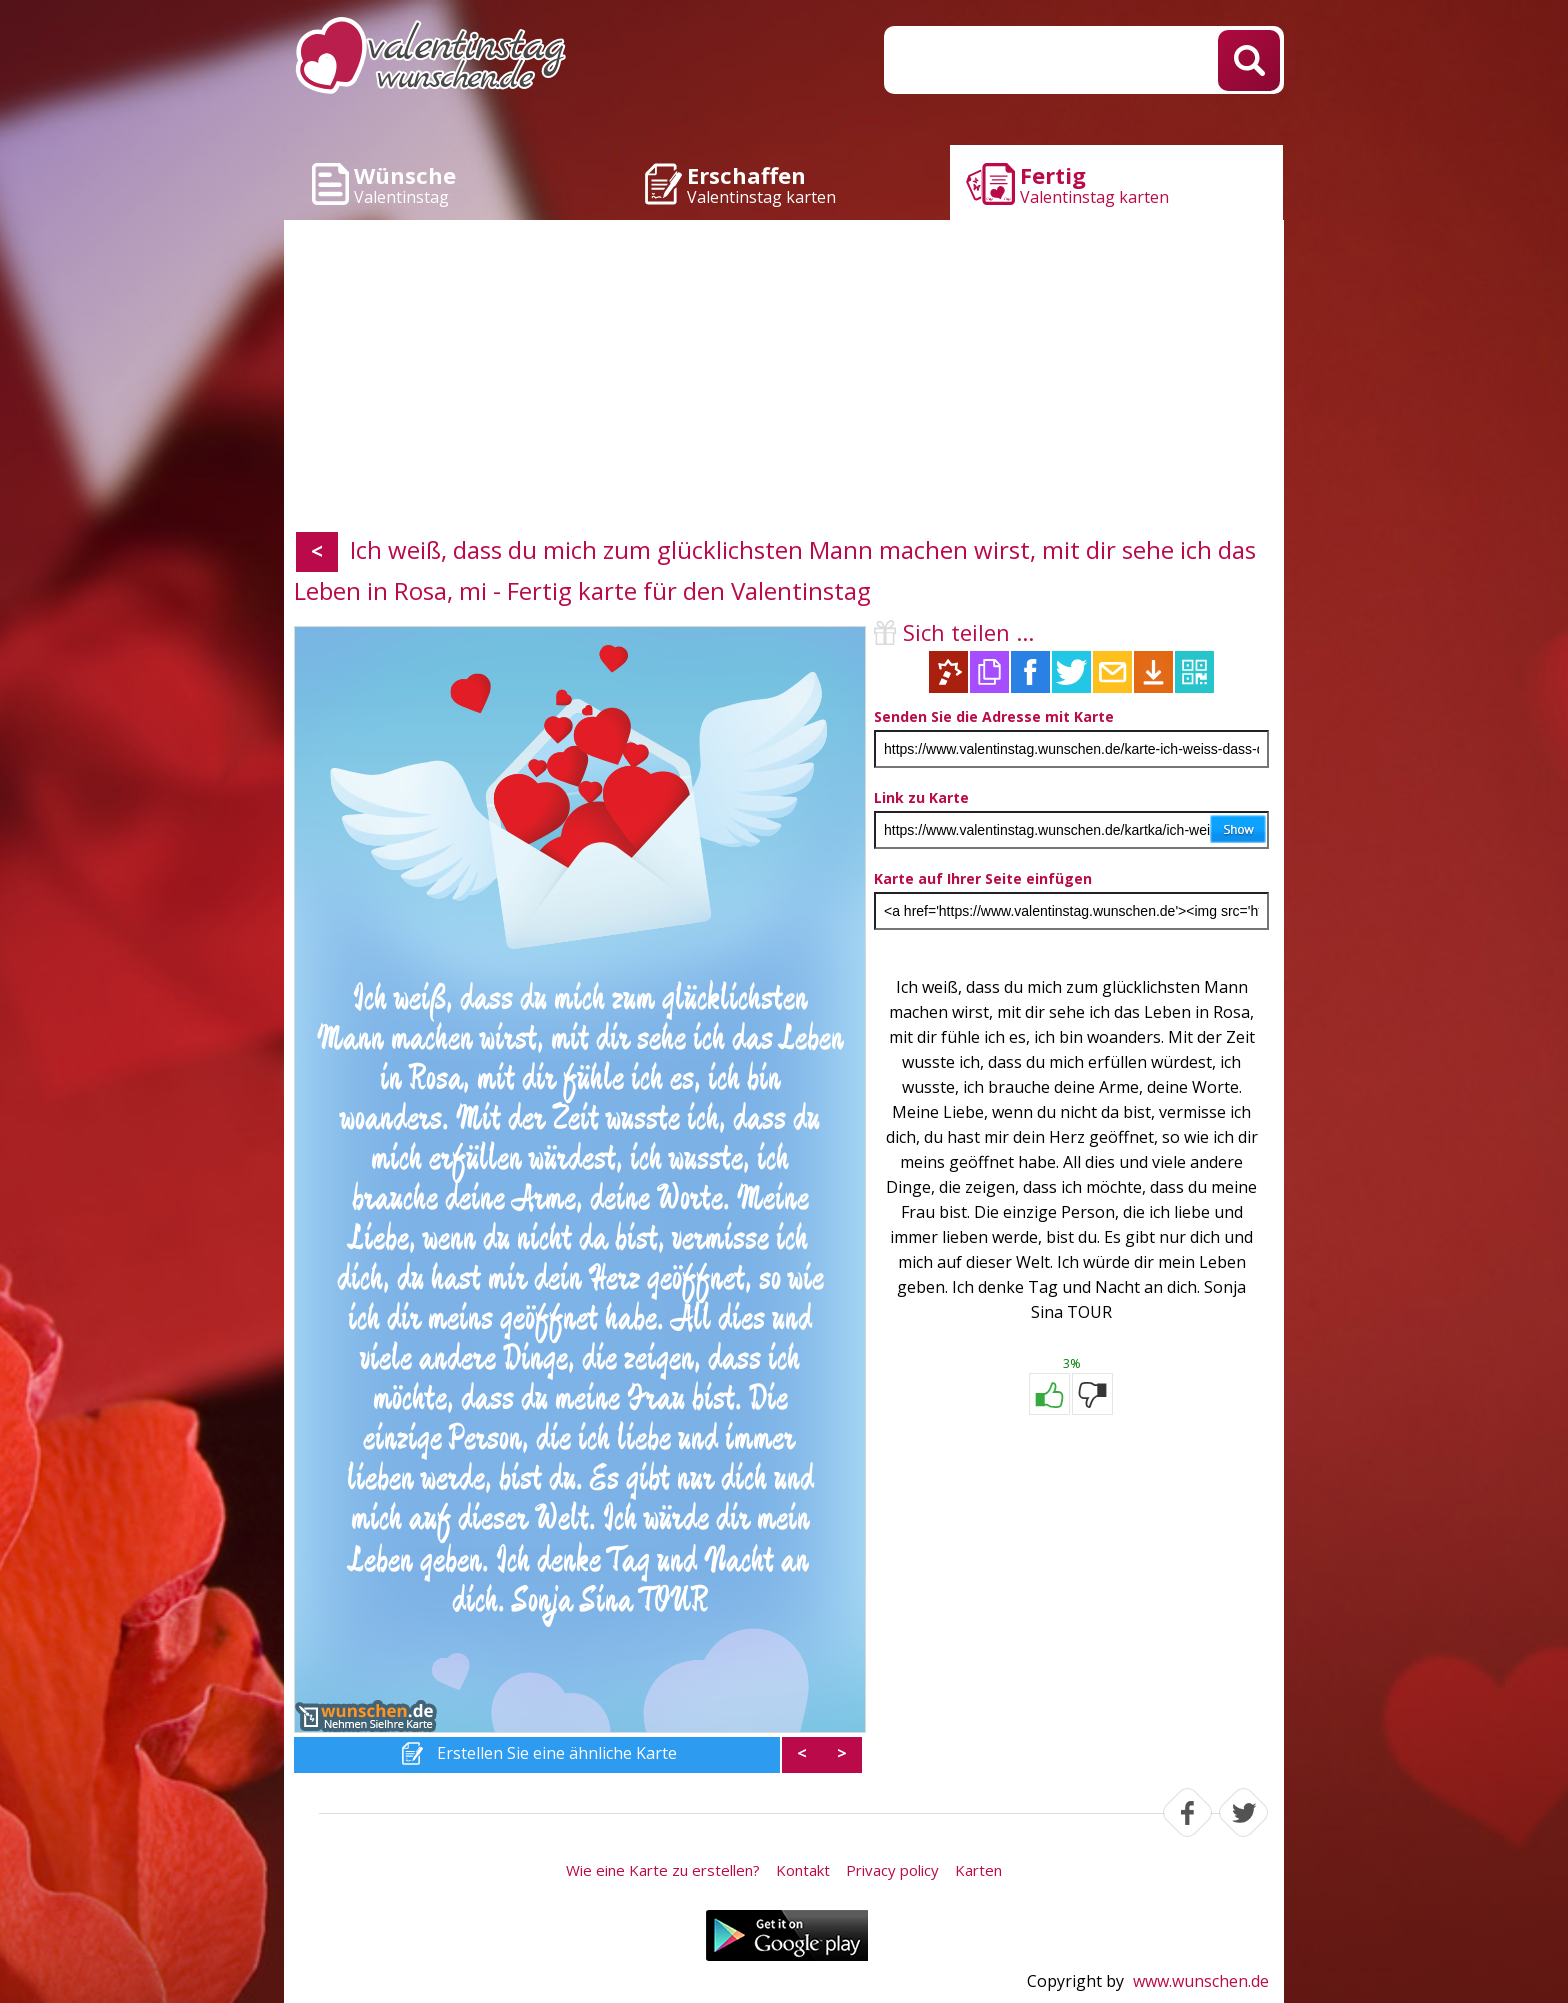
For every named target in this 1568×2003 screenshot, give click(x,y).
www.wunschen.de (1201, 1981)
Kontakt (803, 1870)
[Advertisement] (784, 380)
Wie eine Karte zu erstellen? (663, 1870)
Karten (978, 1870)
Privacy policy (892, 1870)
